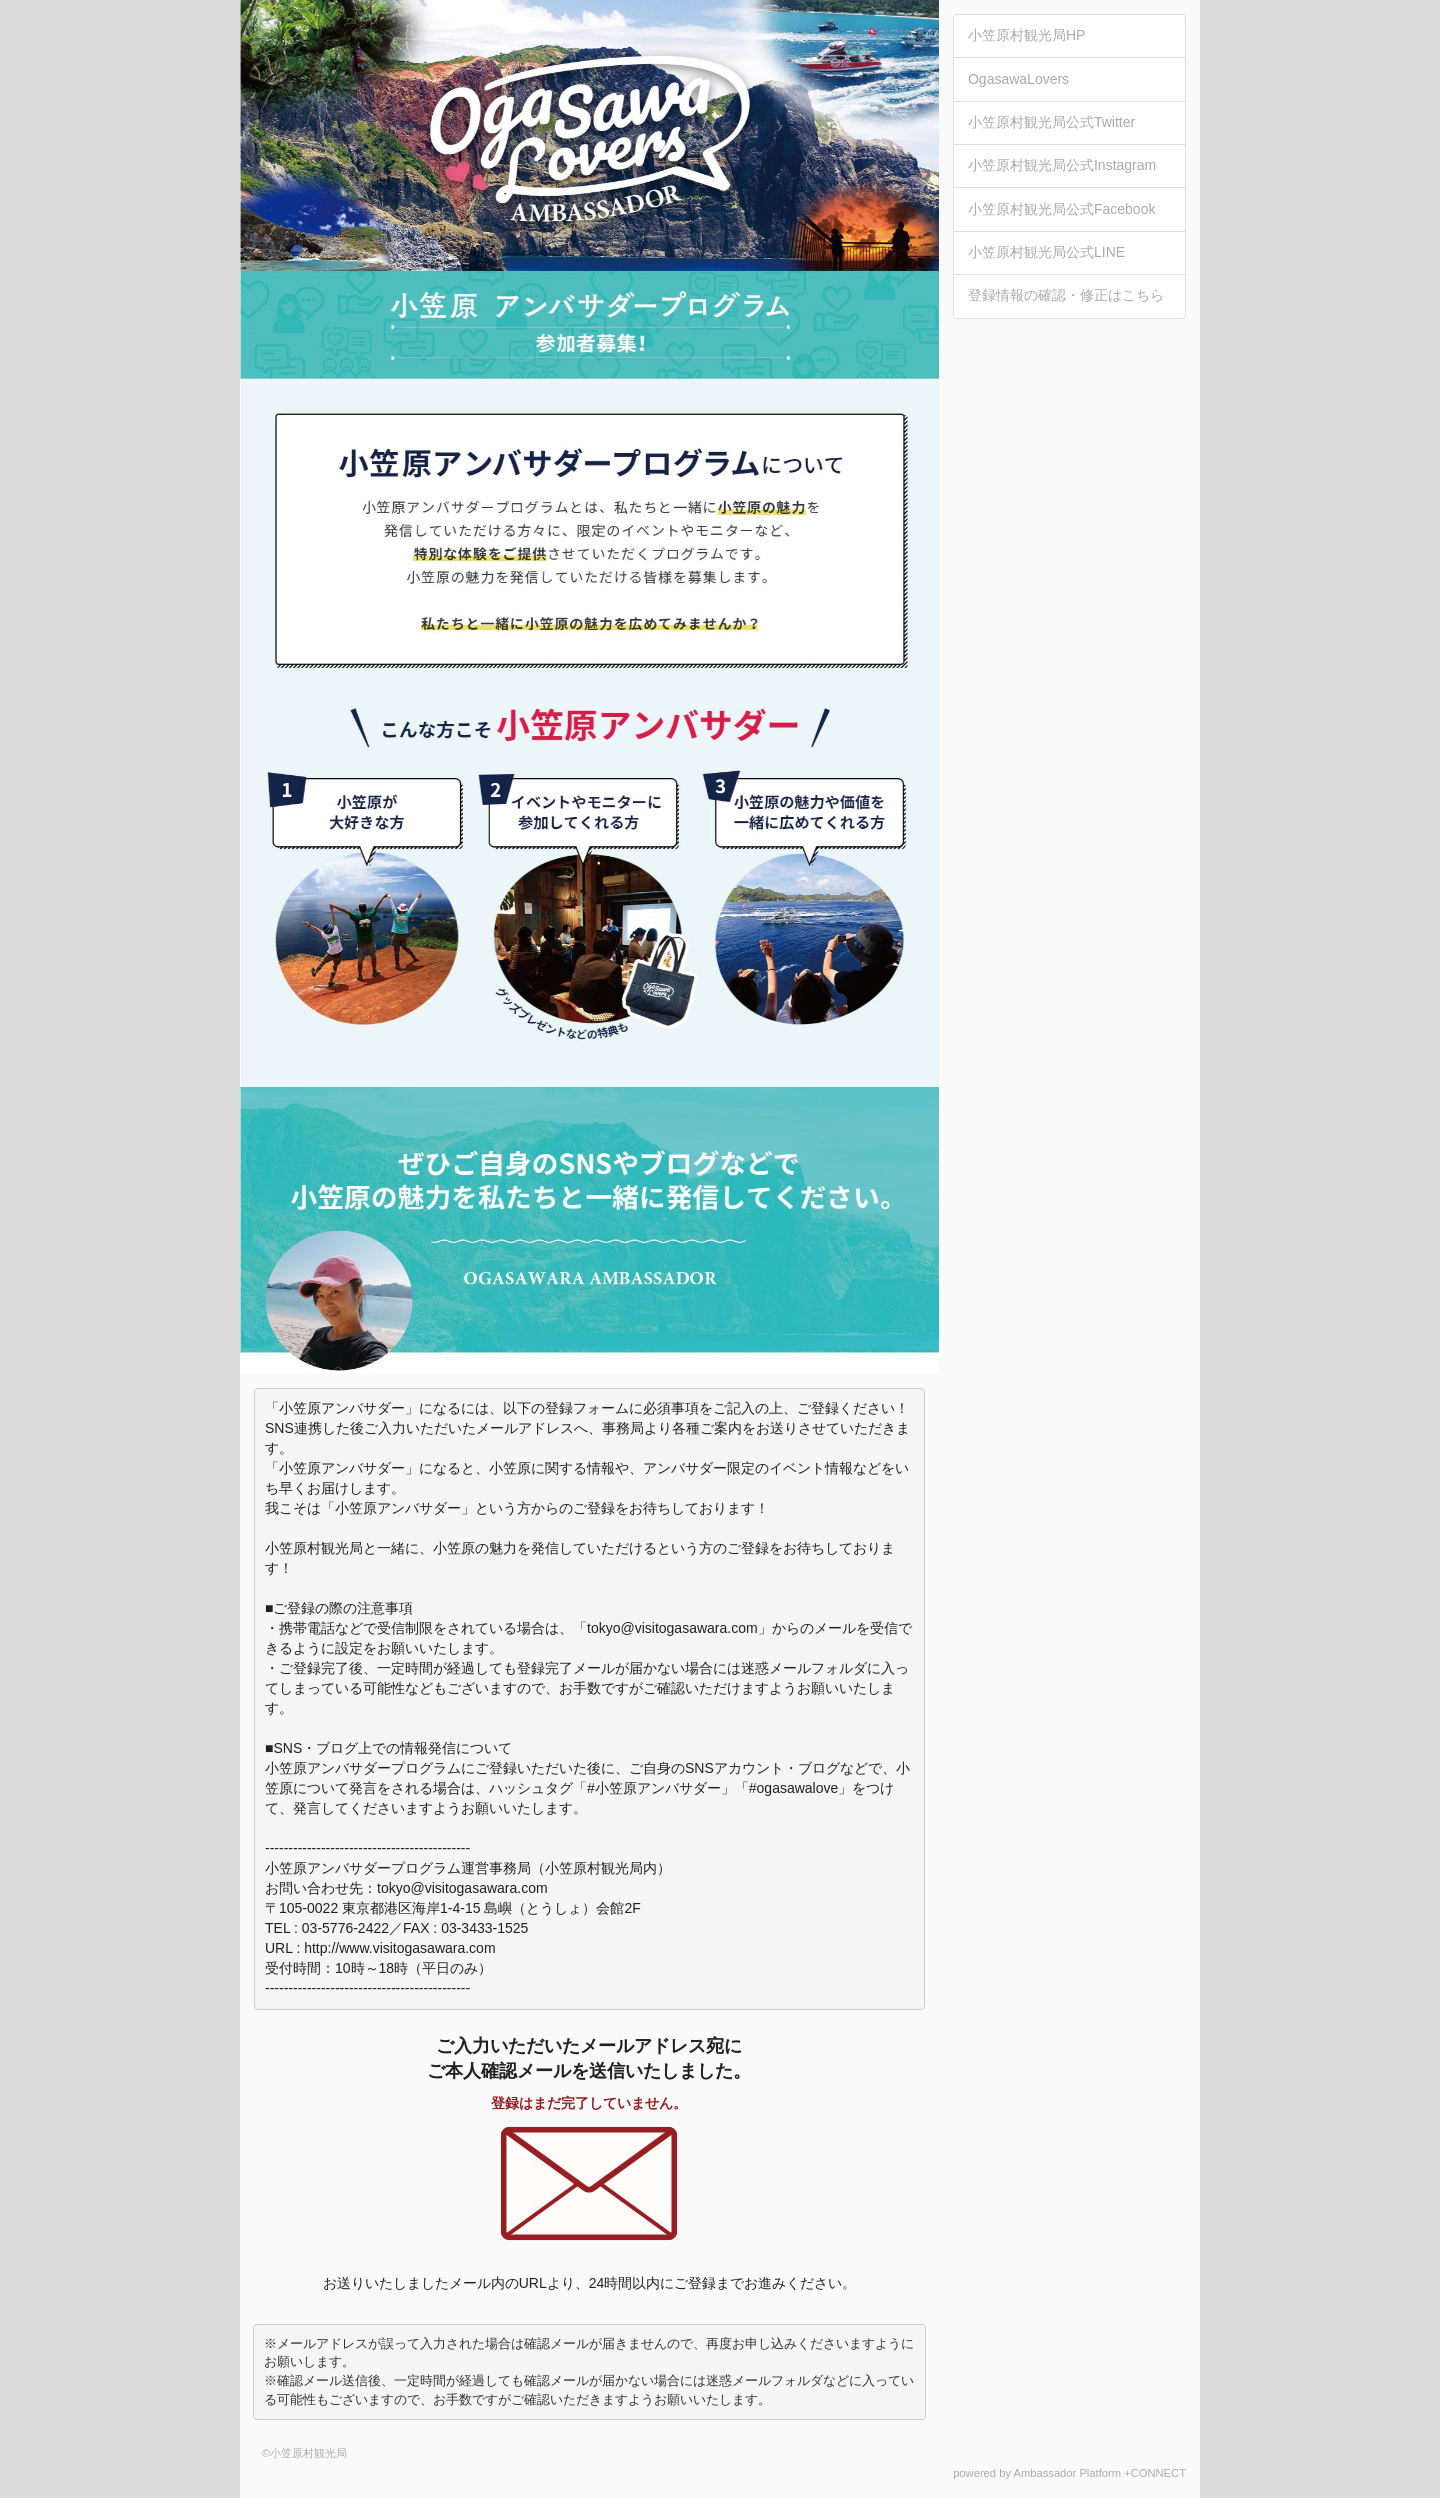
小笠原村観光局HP (1026, 35)
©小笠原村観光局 (304, 2453)
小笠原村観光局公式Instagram (1062, 165)
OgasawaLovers (1018, 79)
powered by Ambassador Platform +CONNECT (1069, 2473)
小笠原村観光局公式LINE (1046, 252)
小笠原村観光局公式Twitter (1051, 122)
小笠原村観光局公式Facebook (1061, 209)
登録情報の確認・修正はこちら (1066, 295)
